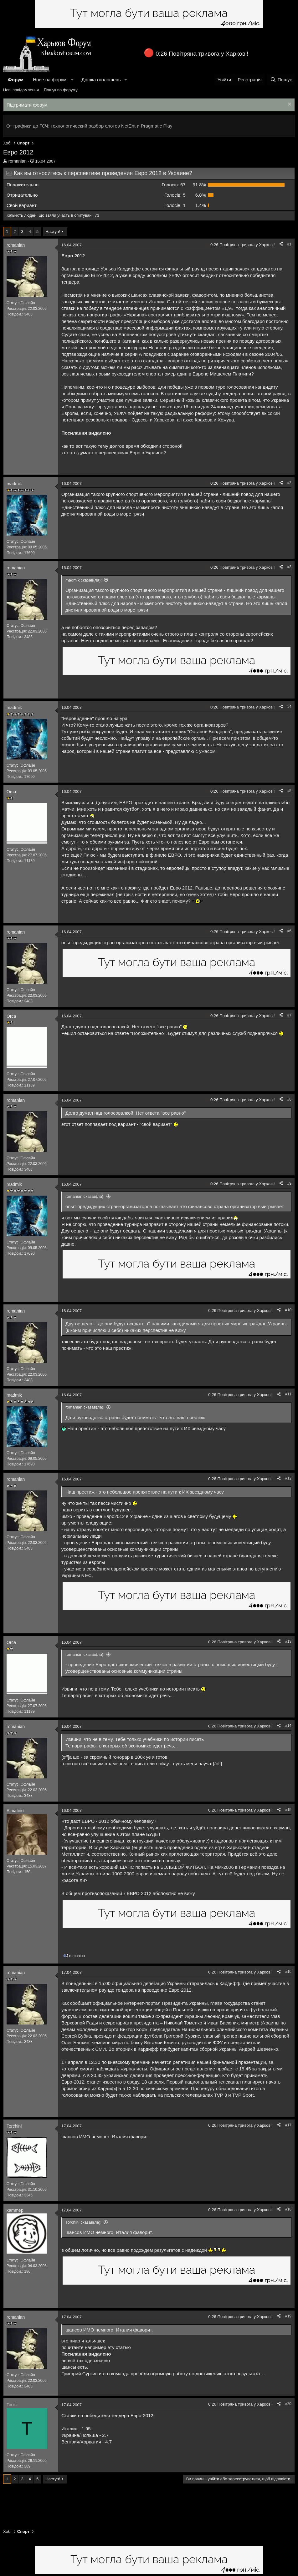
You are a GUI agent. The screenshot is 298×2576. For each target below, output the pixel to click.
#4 (289, 706)
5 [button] (175, 195)
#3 (289, 567)
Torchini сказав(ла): (83, 2222)
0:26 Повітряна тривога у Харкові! (202, 53)
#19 (288, 2316)
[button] (72, 79)
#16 (288, 1971)
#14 (288, 1725)
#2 (289, 483)
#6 (289, 931)
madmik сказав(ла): (83, 580)
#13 (288, 1641)
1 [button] (175, 205)
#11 (288, 1394)
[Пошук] (281, 79)
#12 (288, 1478)
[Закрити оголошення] (288, 105)
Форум (15, 79)
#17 (288, 2125)
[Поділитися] (281, 244)
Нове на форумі (50, 79)
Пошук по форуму (61, 90)
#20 (288, 2404)
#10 (288, 1310)
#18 (288, 2209)
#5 (289, 791)
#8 (289, 1099)
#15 (288, 1809)
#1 (289, 244)
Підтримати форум (27, 105)
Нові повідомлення (21, 90)
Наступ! (52, 231)
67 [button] (174, 184)
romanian (17, 161)
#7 (289, 1015)
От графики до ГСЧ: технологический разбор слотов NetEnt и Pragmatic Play (89, 126)
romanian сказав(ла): (85, 1196)
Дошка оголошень (101, 79)
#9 (289, 1183)
